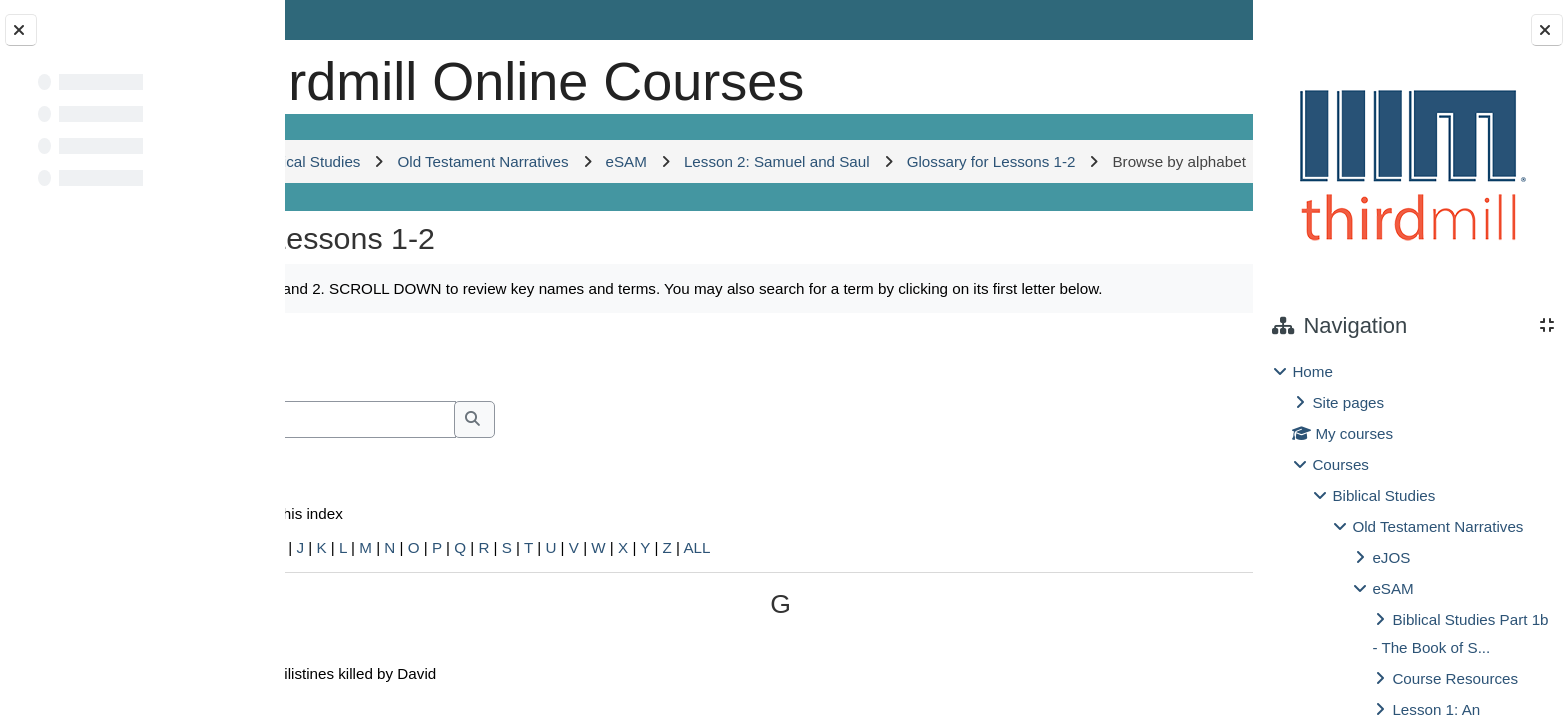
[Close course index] (21, 30)
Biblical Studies (1383, 495)
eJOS (1391, 557)
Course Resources (1455, 678)
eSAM (1392, 588)
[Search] (500, 544)
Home (1312, 371)
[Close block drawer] (1547, 30)
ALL (914, 672)
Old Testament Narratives (1437, 526)
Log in (1194, 19)
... (1187, 480)
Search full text (407, 571)
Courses (1340, 464)
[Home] (355, 74)
